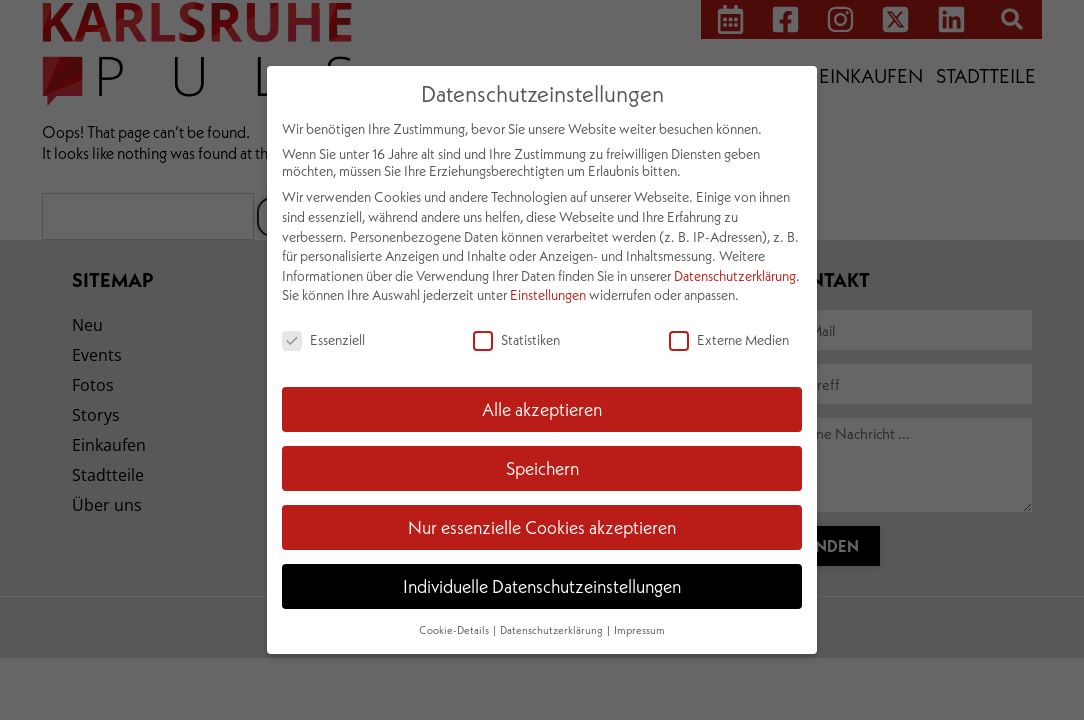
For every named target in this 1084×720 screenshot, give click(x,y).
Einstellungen (548, 294)
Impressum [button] (639, 630)
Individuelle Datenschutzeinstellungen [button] (542, 586)
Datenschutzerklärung (735, 275)
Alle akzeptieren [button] (542, 409)
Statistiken (516, 339)
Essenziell (323, 339)
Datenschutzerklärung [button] (552, 630)
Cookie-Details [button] (455, 630)
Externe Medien (729, 339)
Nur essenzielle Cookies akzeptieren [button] (542, 527)
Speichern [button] (542, 468)
